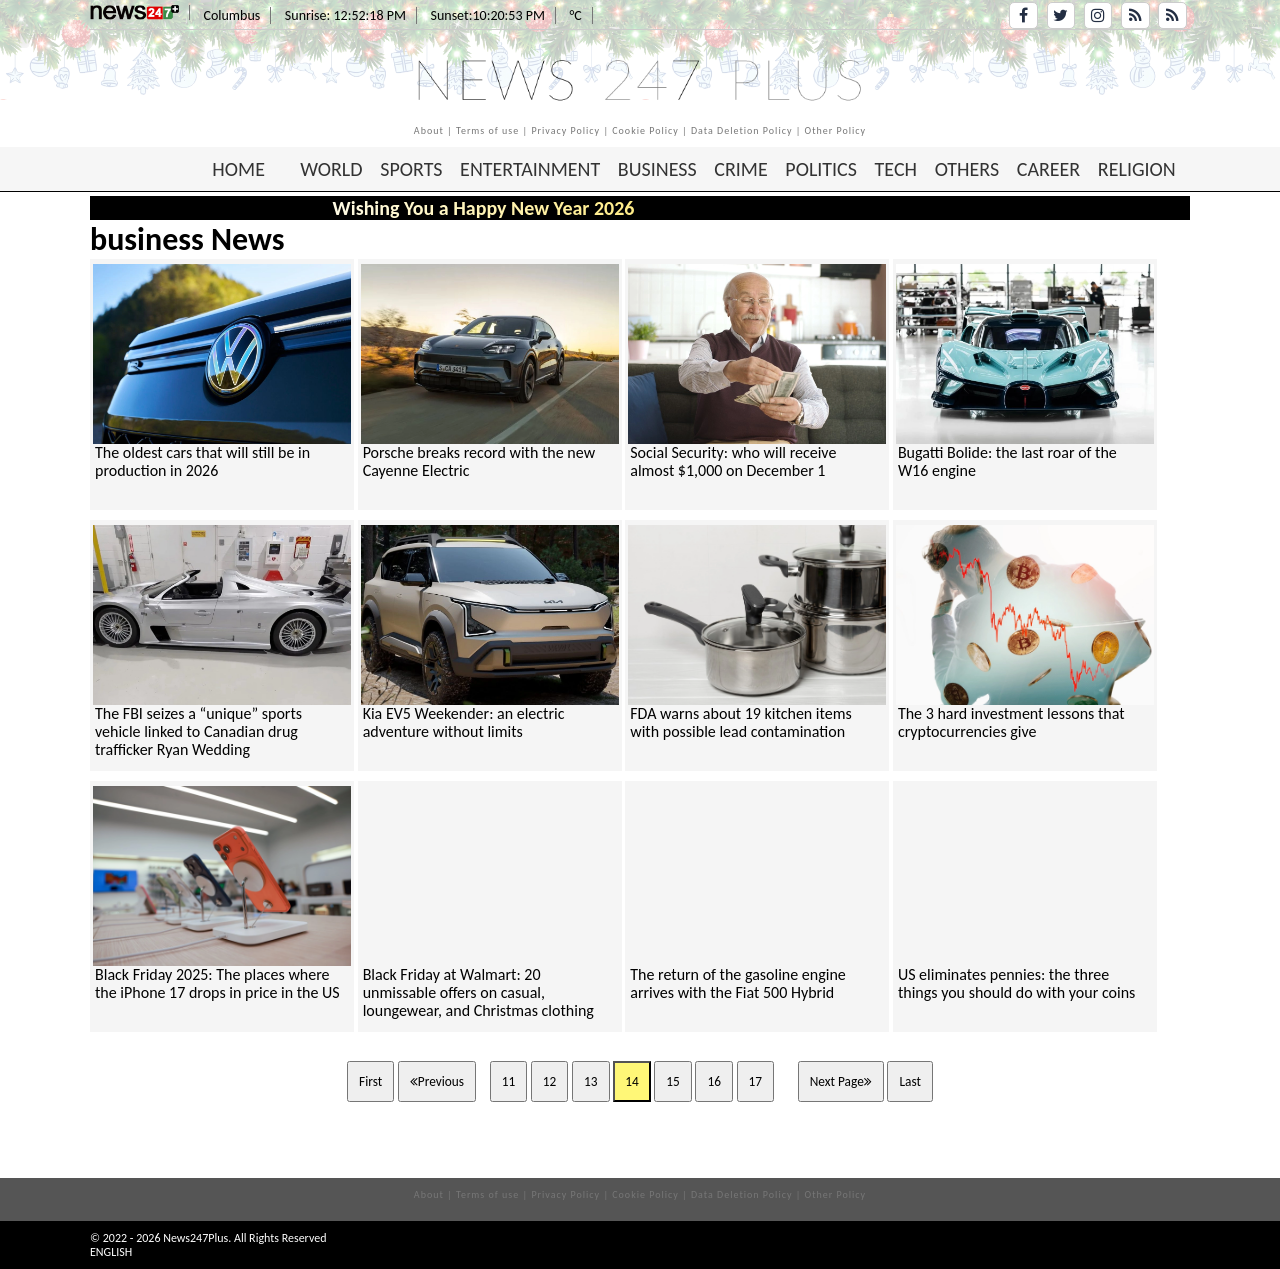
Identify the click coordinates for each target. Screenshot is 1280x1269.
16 (714, 1081)
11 (509, 1081)
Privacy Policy (565, 130)
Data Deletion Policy (742, 130)
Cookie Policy (645, 130)
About (429, 130)
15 (673, 1081)
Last (910, 1081)
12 (550, 1081)
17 (756, 1081)
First (370, 1081)
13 (591, 1081)
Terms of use (487, 130)
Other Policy (836, 130)
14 (632, 1081)
